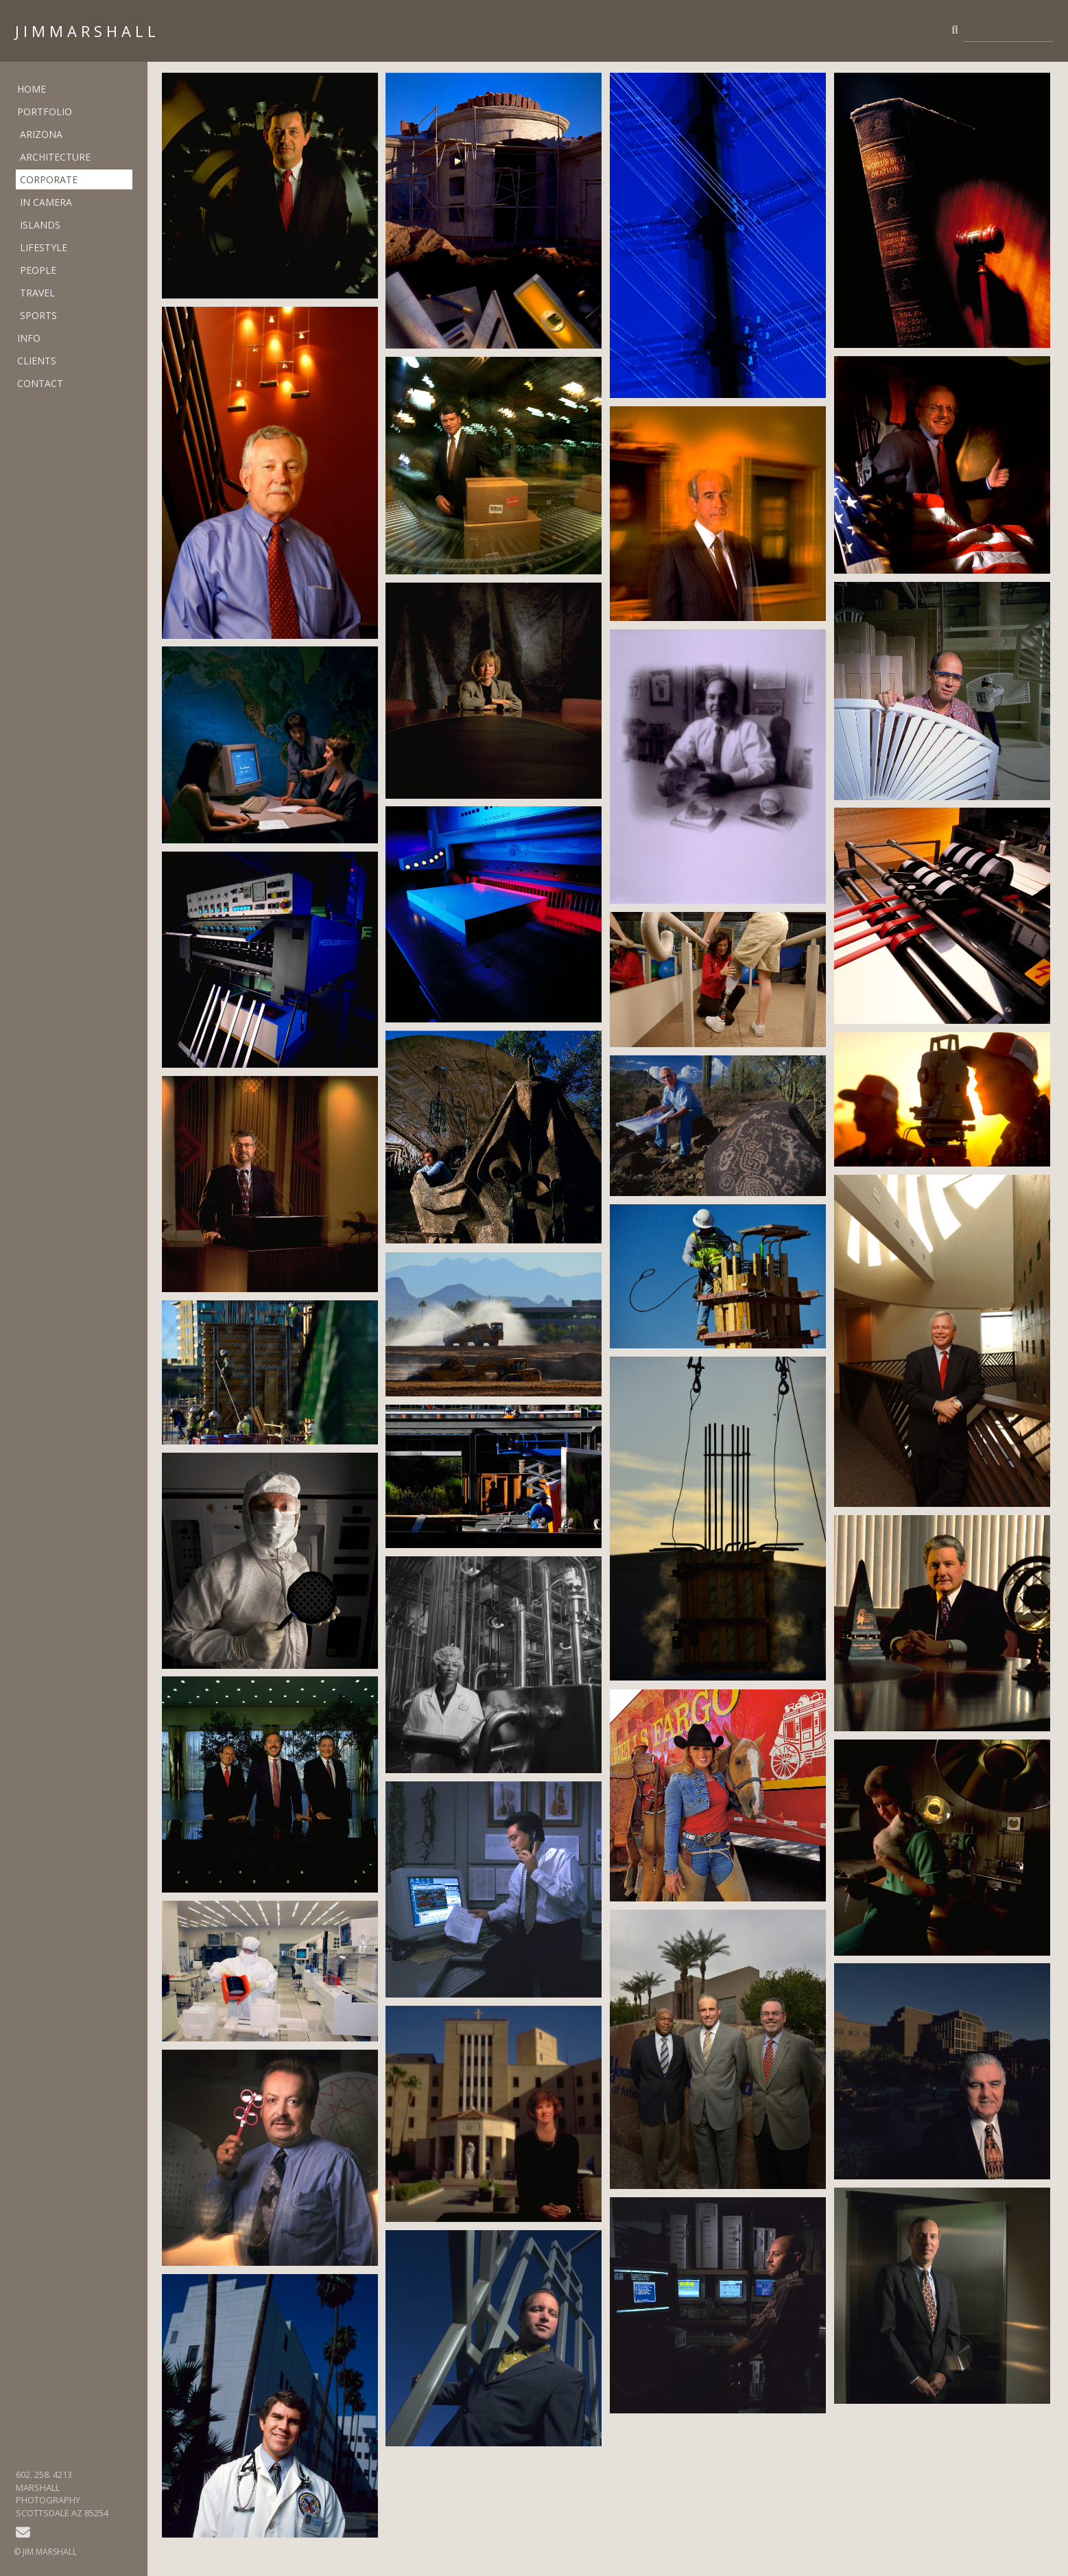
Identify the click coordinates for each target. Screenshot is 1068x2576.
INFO (28, 337)
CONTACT (40, 383)
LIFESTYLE (43, 247)
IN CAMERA (46, 202)
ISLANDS (40, 224)
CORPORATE (49, 179)
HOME (31, 88)
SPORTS (38, 315)
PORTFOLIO (44, 111)
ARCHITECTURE (55, 156)
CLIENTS (36, 360)
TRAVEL (37, 292)
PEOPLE (38, 270)
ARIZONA (41, 134)
